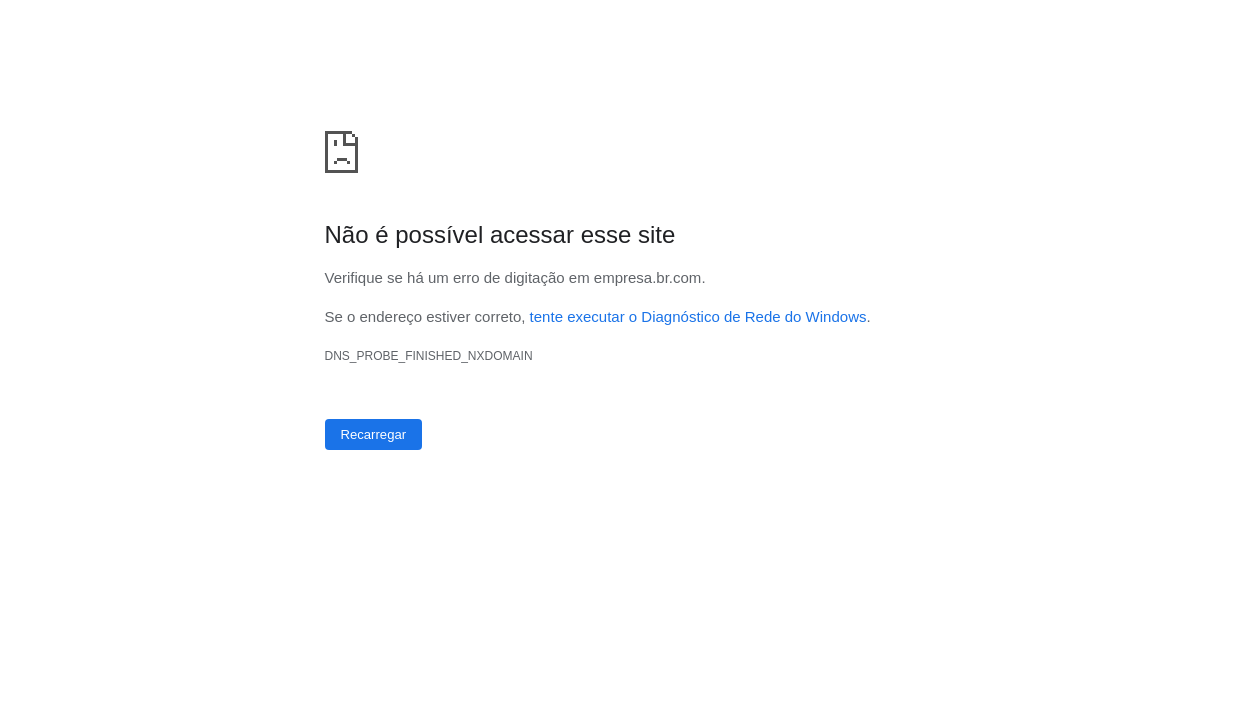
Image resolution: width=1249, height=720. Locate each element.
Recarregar (374, 434)
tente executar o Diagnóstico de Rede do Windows (698, 316)
